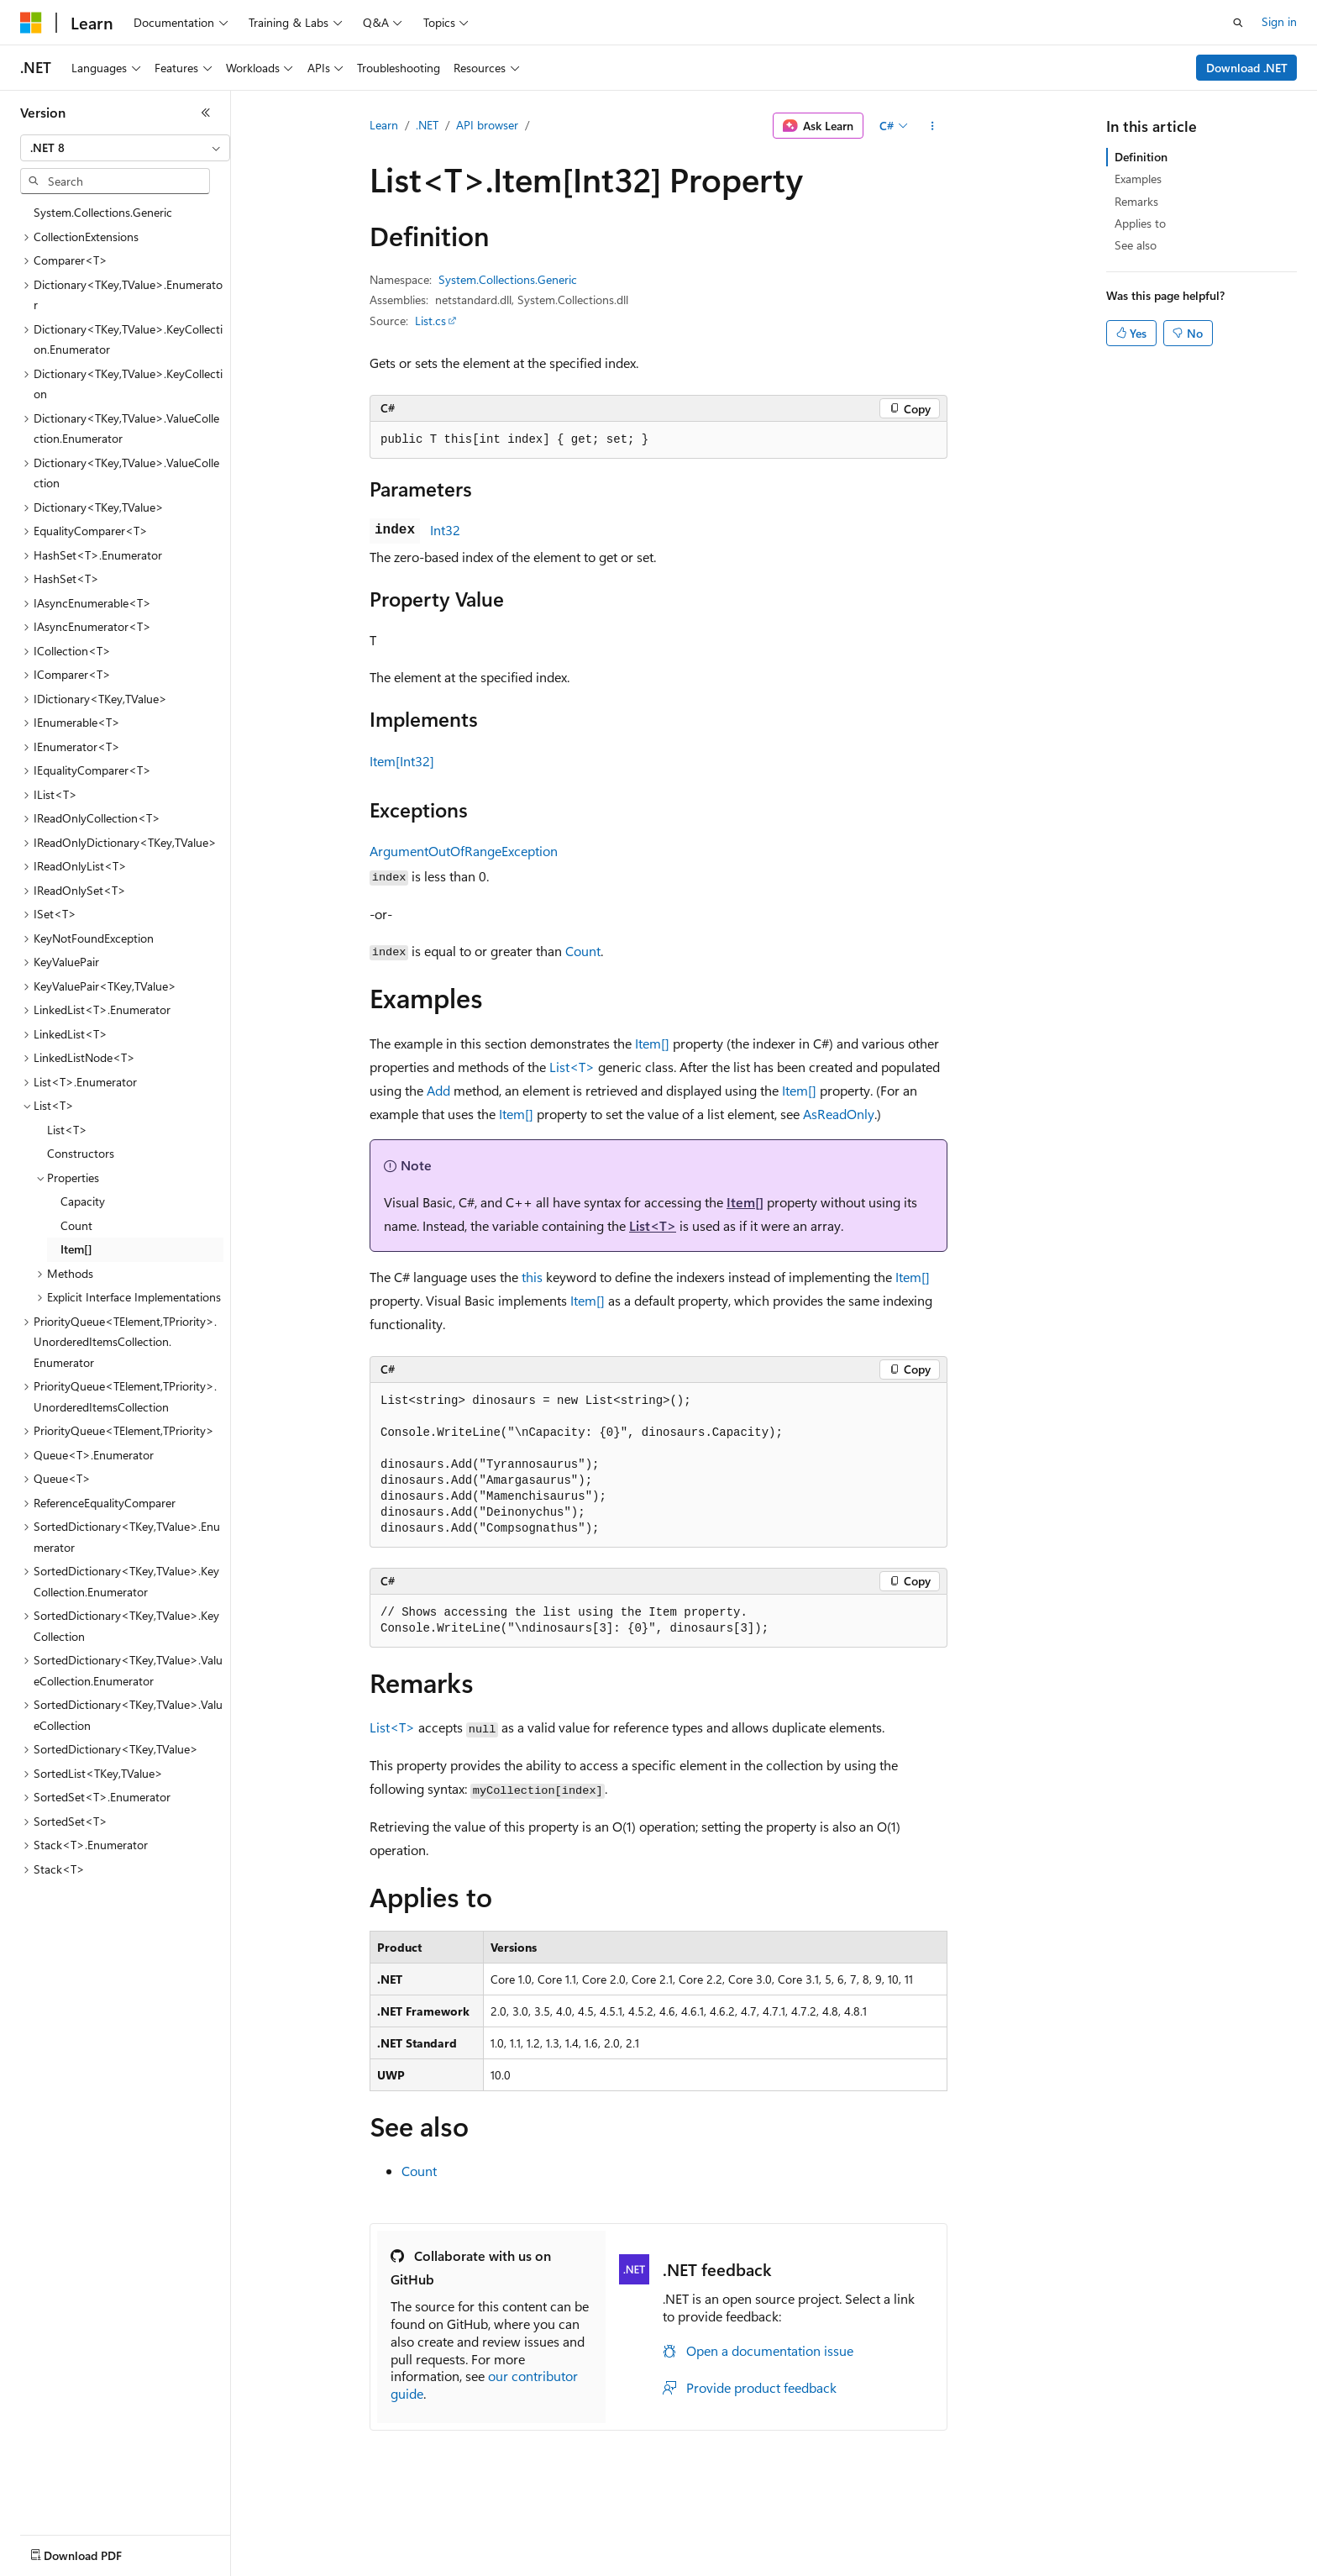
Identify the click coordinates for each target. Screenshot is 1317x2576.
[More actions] (932, 126)
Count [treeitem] (76, 1225)
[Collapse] (205, 112)
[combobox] (125, 147)
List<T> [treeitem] (67, 1130)
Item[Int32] (402, 761)
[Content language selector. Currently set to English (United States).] (97, 2551)
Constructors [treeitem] (80, 1153)
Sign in (1279, 21)
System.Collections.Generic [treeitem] (103, 212)
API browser (487, 125)
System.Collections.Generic (507, 279)
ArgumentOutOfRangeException (464, 851)
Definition (1141, 157)
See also (1136, 245)
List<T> (572, 1066)
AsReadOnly (838, 1113)
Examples (1138, 179)
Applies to (1140, 223)
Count (583, 950)
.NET (427, 125)
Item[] (652, 1043)
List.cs (430, 321)
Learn (384, 125)
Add (438, 1090)
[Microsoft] (31, 23)
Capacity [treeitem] (82, 1201)
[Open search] (1238, 23)
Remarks (1136, 201)
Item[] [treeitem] (76, 1249)
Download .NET (1247, 68)
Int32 (445, 530)
